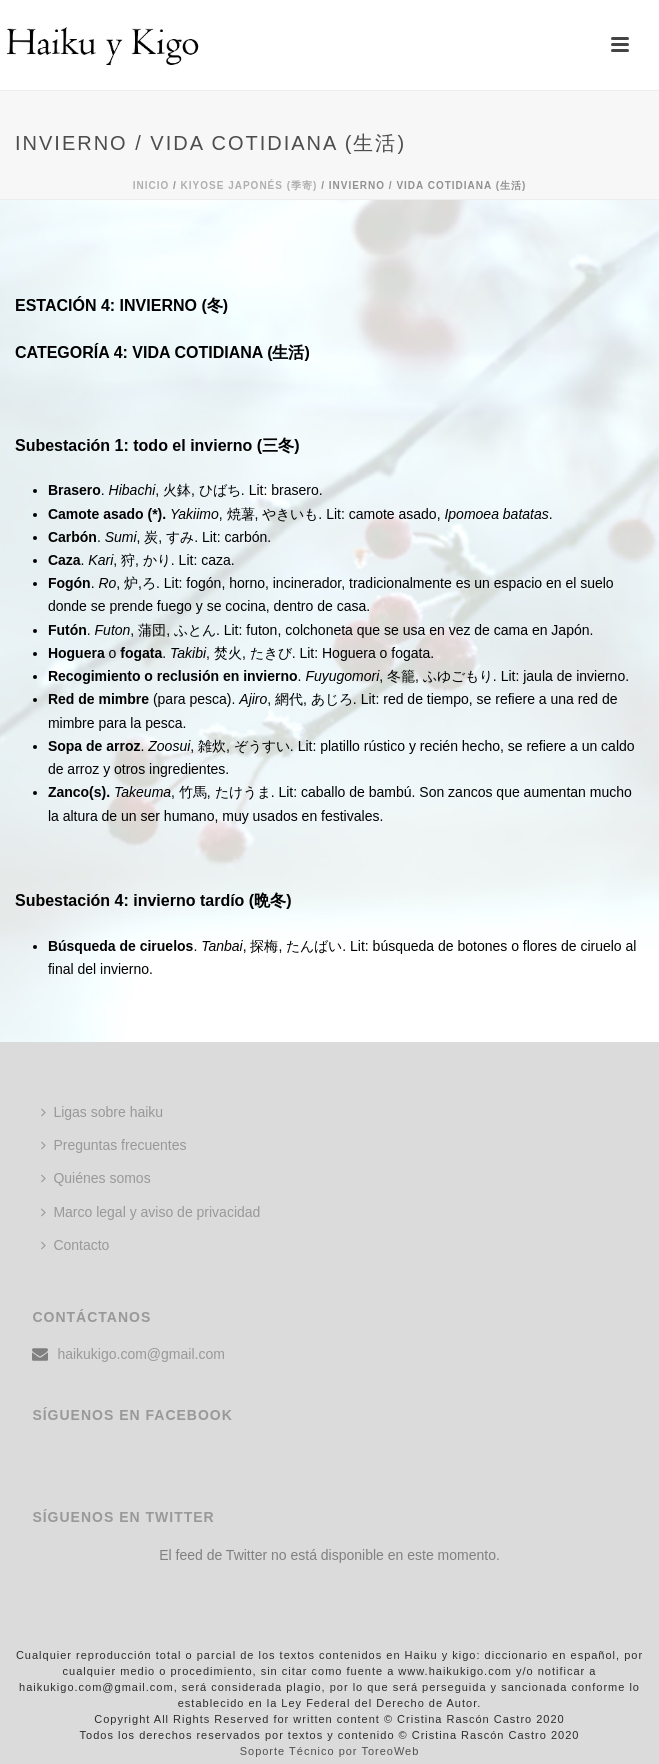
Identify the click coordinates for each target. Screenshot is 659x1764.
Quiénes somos (95, 1178)
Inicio (151, 185)
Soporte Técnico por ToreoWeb (330, 1751)
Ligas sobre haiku (102, 1112)
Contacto (75, 1245)
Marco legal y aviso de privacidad (150, 1212)
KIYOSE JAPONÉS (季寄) (249, 185)
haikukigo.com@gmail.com (141, 1354)
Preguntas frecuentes (113, 1145)
